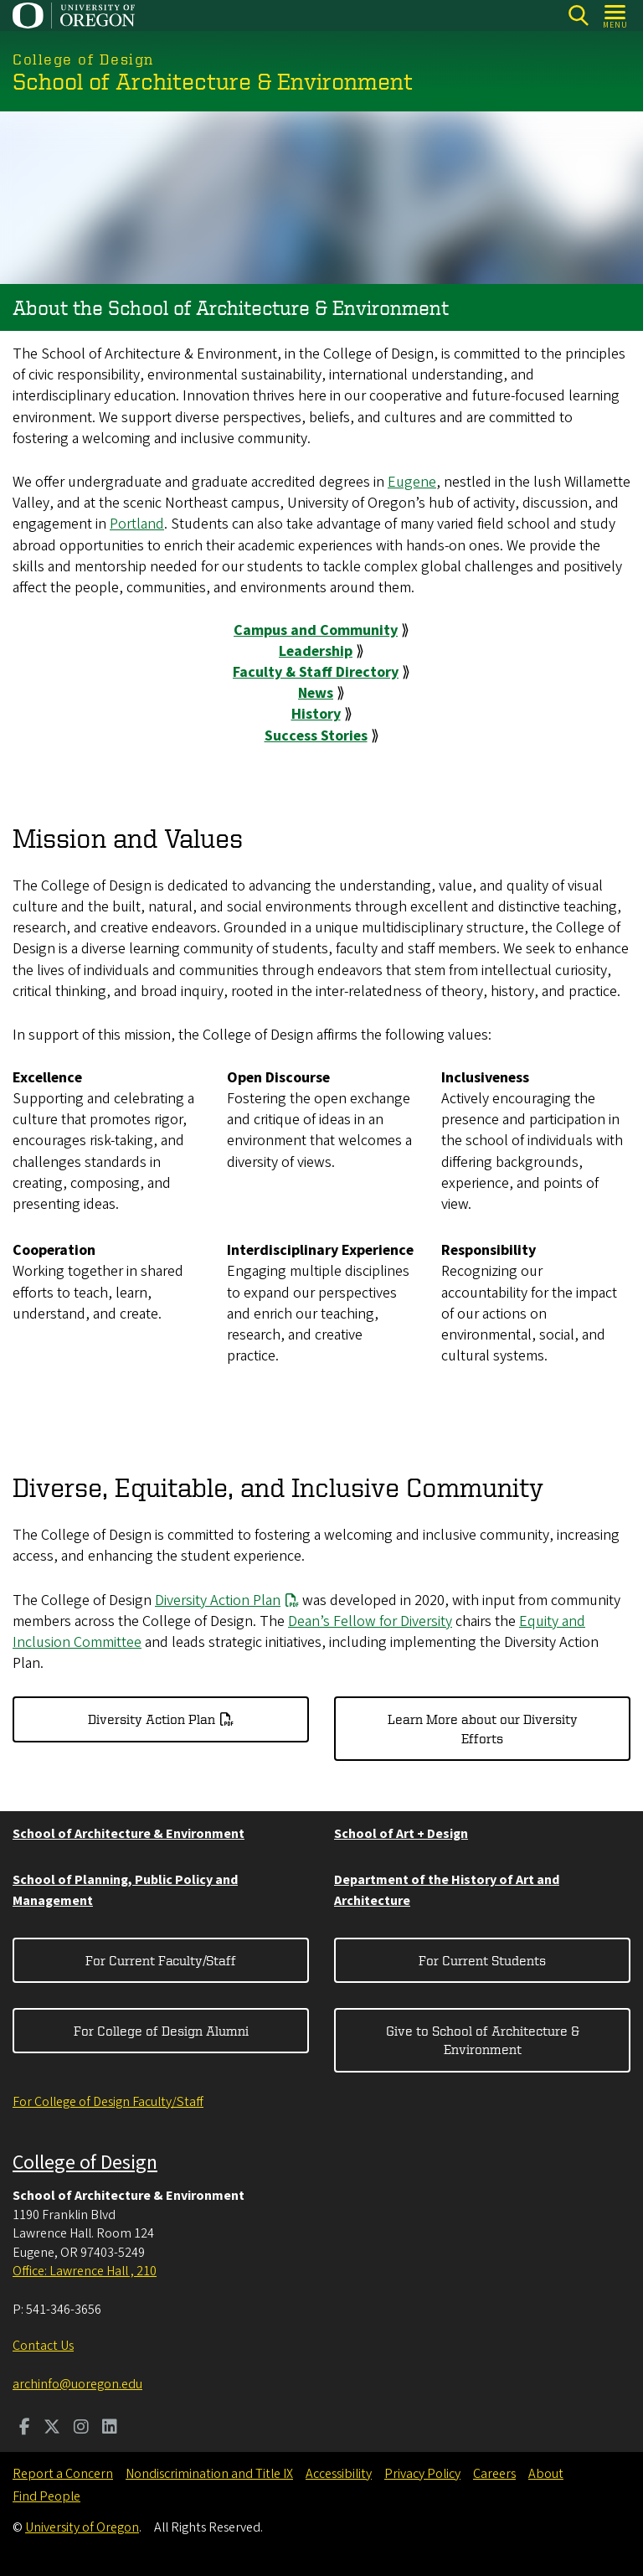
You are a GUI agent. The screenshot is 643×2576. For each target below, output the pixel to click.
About (545, 2474)
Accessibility (339, 2474)
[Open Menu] (615, 15)
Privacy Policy (422, 2474)
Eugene (412, 482)
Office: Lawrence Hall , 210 (85, 2271)
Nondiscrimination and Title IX (209, 2474)
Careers (494, 2474)
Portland (137, 524)
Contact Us (43, 2345)
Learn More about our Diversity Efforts (483, 1728)
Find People (46, 2496)
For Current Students (482, 1960)
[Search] (578, 15)
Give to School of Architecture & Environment (482, 2040)
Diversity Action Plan (217, 1599)
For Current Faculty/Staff (160, 1960)
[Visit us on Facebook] (25, 2428)
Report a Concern (63, 2474)
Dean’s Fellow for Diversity (370, 1621)
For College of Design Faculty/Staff (108, 2102)
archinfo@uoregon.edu (77, 2384)
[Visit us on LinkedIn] (109, 2428)
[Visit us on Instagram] (81, 2428)
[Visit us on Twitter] (52, 2428)
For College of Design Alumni (161, 2030)
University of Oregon (82, 2527)
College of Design (85, 2162)
